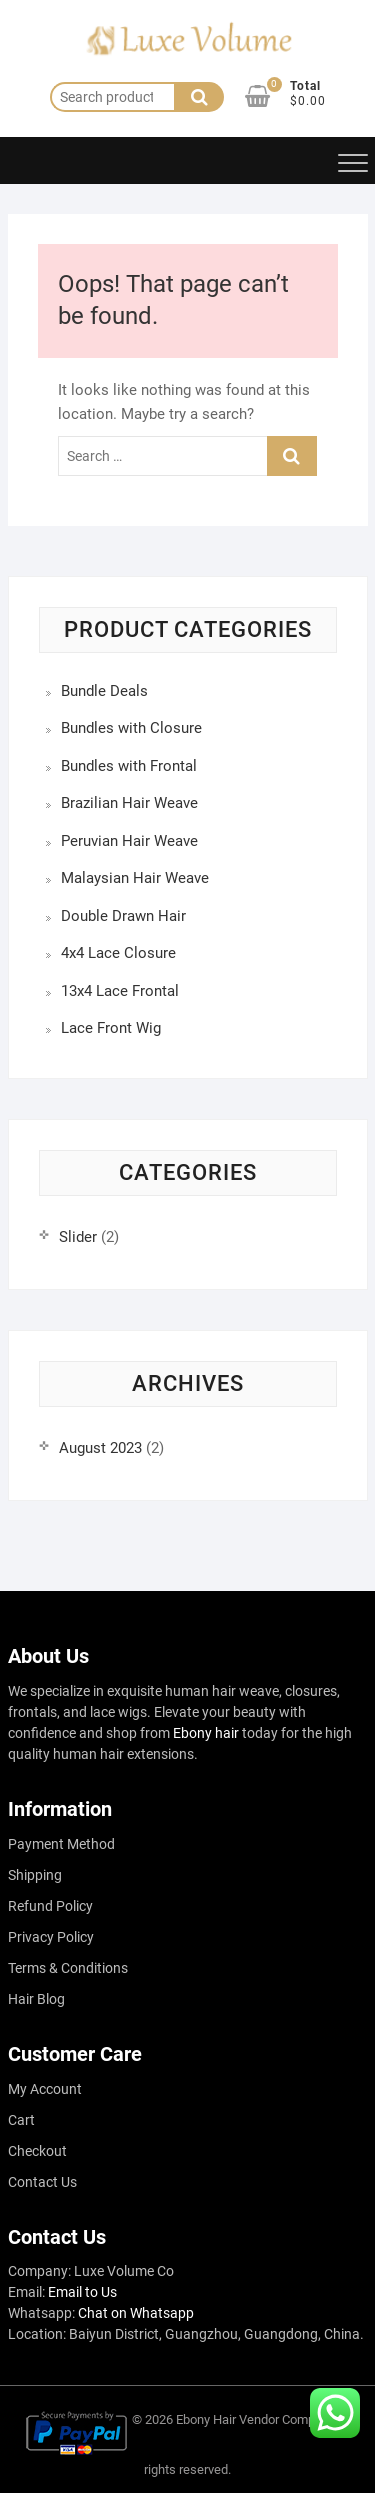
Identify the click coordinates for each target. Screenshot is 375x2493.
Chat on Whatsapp (136, 2313)
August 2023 (100, 1448)
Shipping (35, 1875)
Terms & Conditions (68, 1968)
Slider (78, 1237)
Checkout (37, 2151)
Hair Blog (36, 1999)
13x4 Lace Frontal (120, 991)
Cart (21, 2120)
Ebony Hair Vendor (227, 2419)
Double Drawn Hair (123, 916)
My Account (45, 2089)
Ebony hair (206, 1733)
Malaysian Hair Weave (135, 878)
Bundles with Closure (131, 728)
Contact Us (42, 2182)
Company (308, 2419)
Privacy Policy (51, 1937)
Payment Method (61, 1844)
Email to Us (82, 2292)
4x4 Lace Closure (118, 953)
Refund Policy (50, 1906)
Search (199, 97)
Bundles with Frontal (129, 766)
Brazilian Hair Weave (129, 803)
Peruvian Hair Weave (129, 841)
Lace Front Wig (111, 1028)
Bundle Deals (104, 691)
